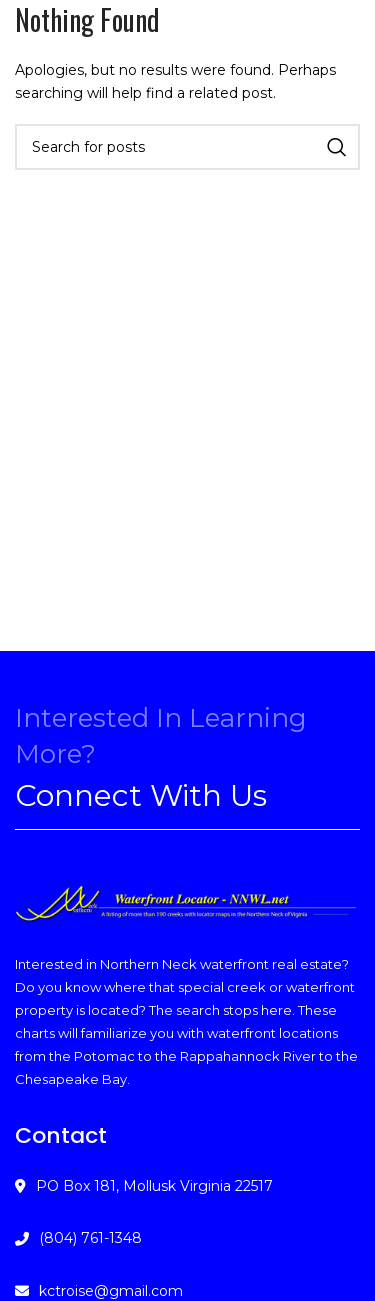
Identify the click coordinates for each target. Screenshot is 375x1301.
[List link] (187, 1238)
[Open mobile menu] (32, 50)
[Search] (187, 147)
